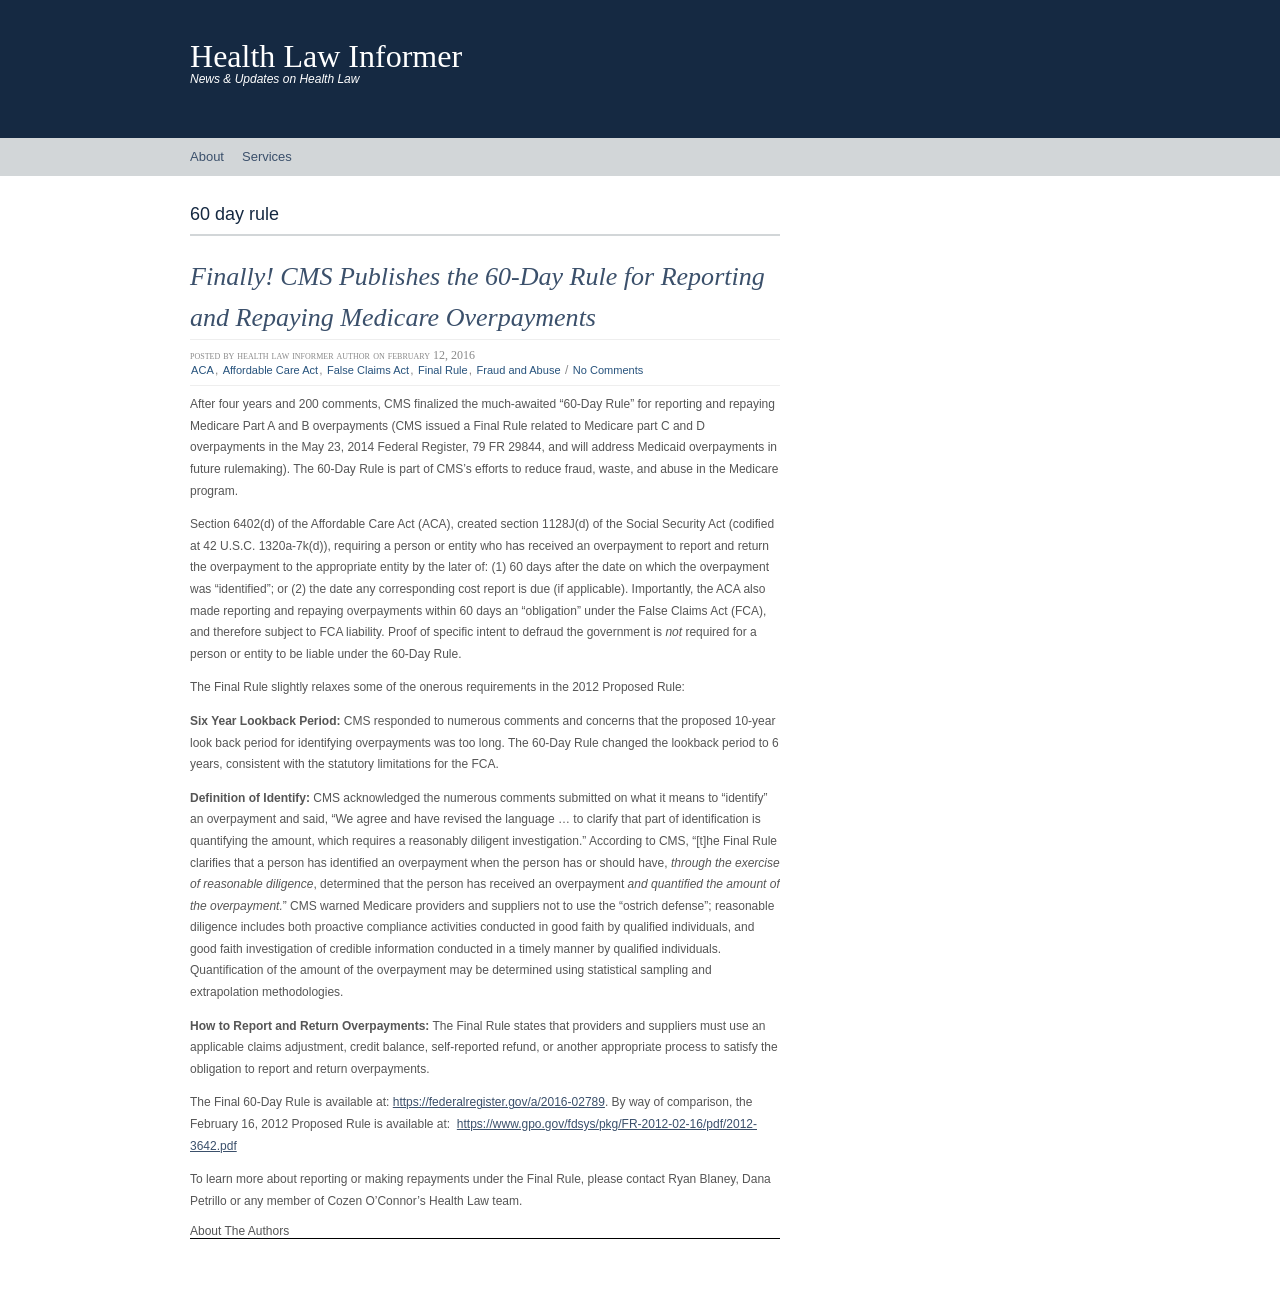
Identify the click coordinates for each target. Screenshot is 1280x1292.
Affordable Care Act (270, 370)
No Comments (608, 370)
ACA (202, 370)
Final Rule (443, 370)
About (207, 156)
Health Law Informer (326, 56)
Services (267, 156)
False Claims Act (368, 370)
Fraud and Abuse (519, 370)
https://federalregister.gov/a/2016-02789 (499, 1102)
